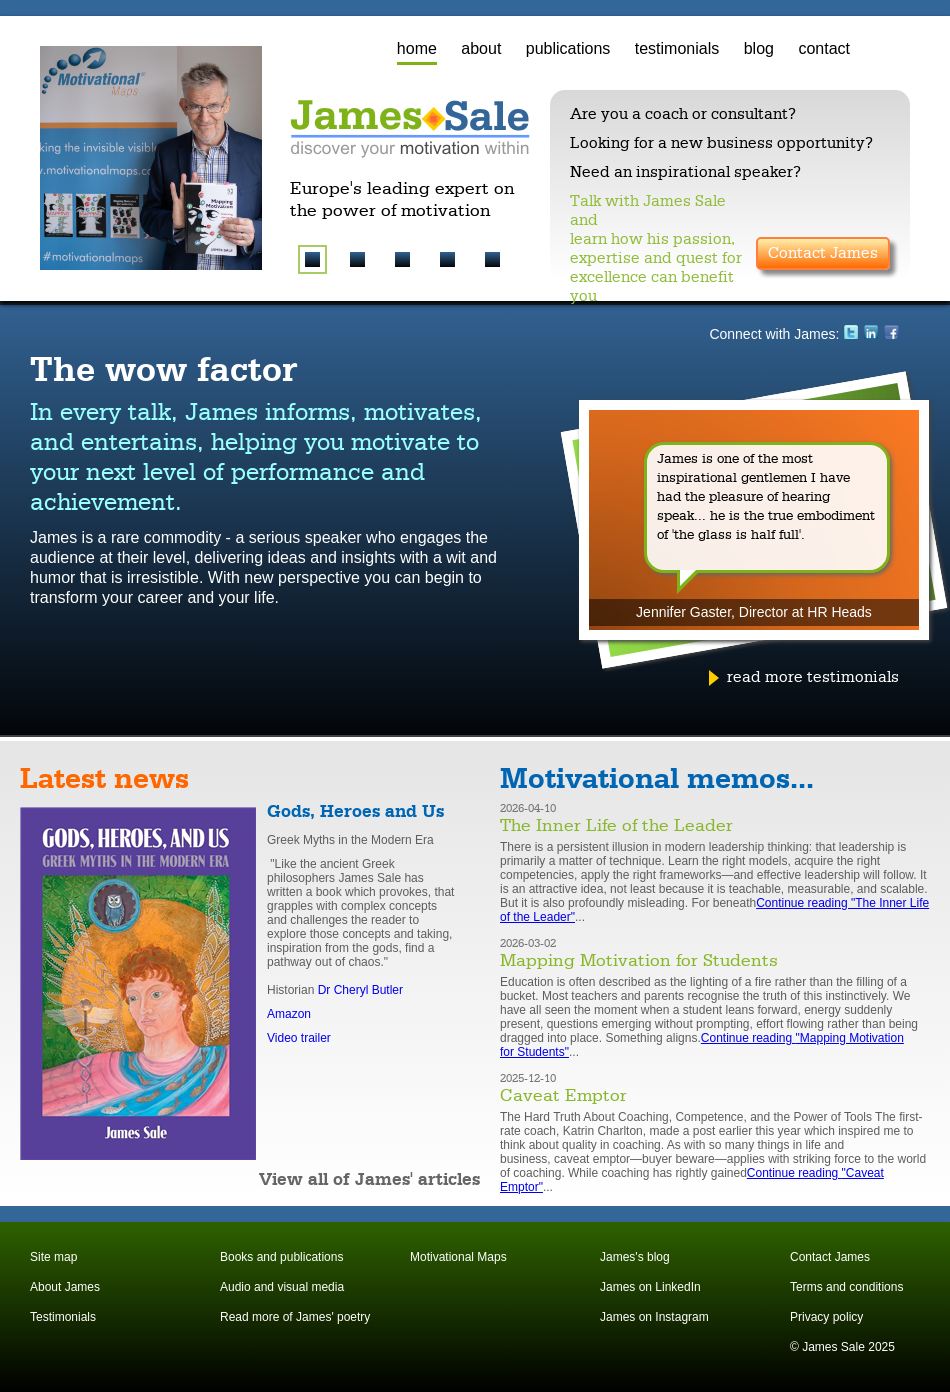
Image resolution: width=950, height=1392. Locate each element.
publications (568, 48)
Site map (53, 1257)
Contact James (823, 253)
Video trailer (299, 1038)
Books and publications (281, 1257)
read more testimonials (813, 677)
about (481, 48)
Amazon (289, 1014)
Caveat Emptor (563, 1096)
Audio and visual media (282, 1287)
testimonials (677, 48)
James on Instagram (654, 1317)
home (417, 48)
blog (759, 48)
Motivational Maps (458, 1257)
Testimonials (63, 1317)
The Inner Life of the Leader (616, 826)
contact (824, 48)
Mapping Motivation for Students (639, 961)
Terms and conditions (846, 1287)
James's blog (635, 1257)
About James (65, 1287)
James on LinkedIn (650, 1287)
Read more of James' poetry (295, 1317)
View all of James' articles (369, 1180)
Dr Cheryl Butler (360, 990)
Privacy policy (826, 1317)
